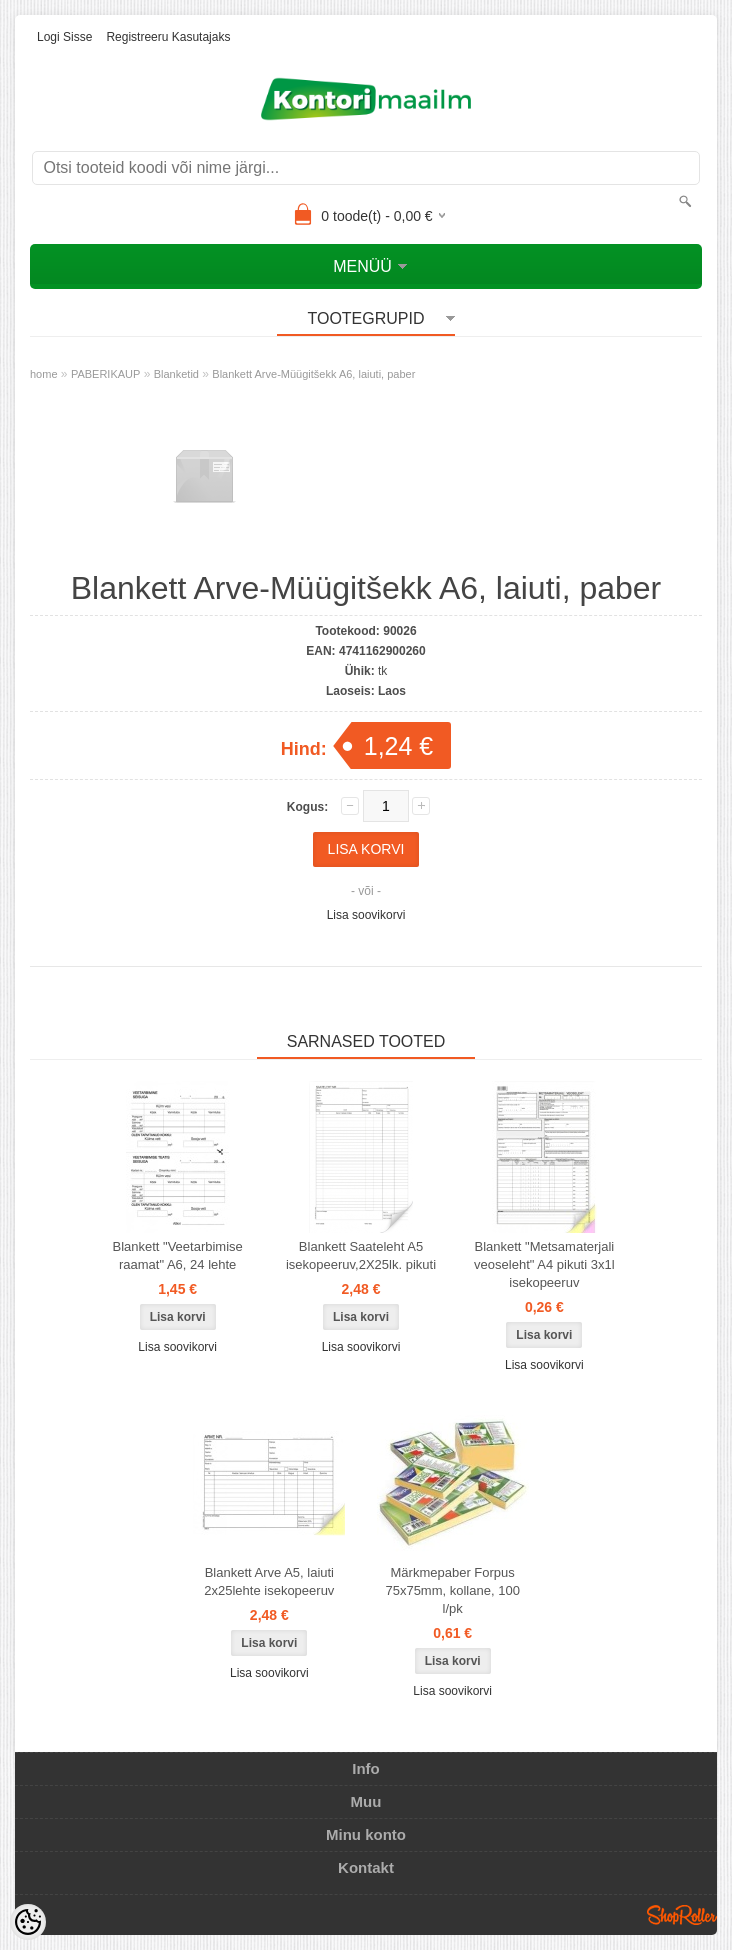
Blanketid (176, 374)
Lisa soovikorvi (366, 915)
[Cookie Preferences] (28, 1922)
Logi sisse (64, 37)
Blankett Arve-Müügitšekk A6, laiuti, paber (313, 374)
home (44, 374)
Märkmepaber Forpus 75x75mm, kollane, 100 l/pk (452, 1590)
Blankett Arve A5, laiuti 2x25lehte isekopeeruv (269, 1581)
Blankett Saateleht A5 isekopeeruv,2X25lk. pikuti (361, 1255)
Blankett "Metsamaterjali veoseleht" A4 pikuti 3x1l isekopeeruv (544, 1264)
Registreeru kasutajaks (168, 37)
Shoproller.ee (682, 1915)
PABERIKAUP (106, 374)
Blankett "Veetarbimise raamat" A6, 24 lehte (177, 1255)
